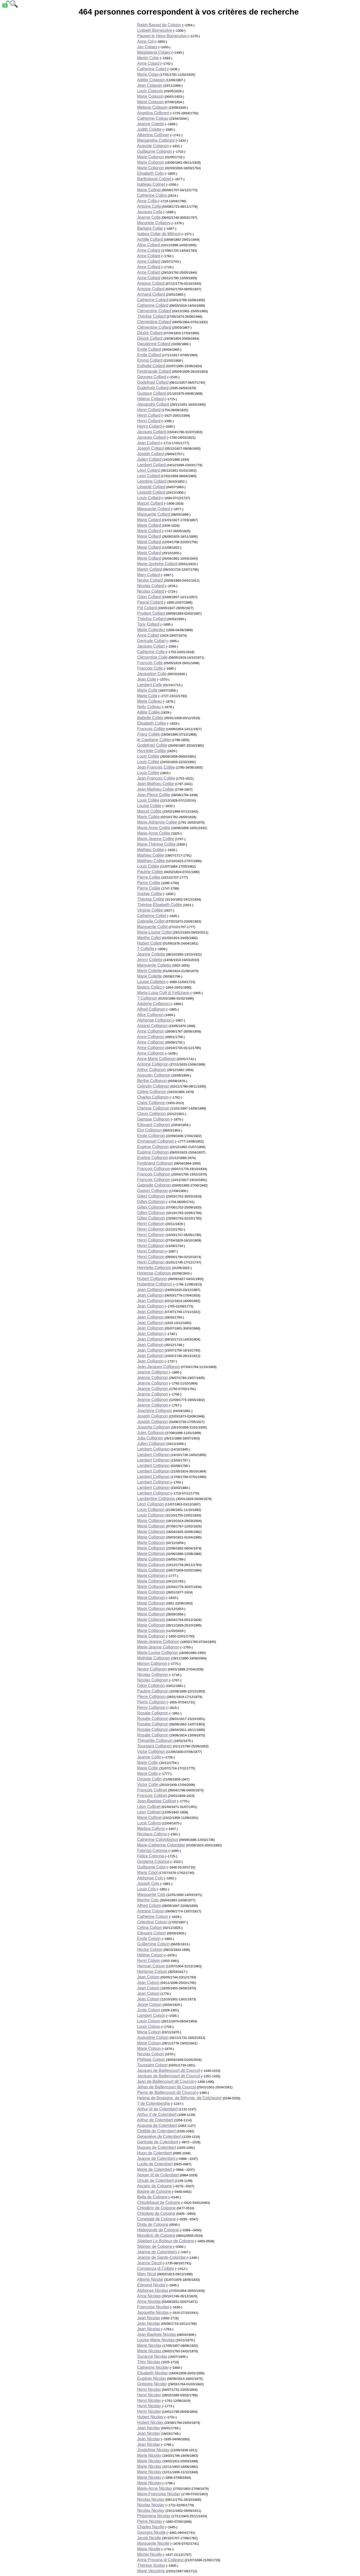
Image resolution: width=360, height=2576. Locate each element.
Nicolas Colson (150, 2054)
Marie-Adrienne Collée (157, 822)
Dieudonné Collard (153, 344)
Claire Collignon (151, 1103)
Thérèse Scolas (151, 2565)
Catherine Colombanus (157, 1839)
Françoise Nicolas (153, 2307)
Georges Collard (151, 377)
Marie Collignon (151, 1520)
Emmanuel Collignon (155, 1141)
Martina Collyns (151, 1828)
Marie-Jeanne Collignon (158, 1641)
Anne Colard (148, 63)
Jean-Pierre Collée (153, 795)
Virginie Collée (150, 910)
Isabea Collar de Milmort (158, 234)
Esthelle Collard (151, 366)
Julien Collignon (151, 1443)
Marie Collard (149, 520)
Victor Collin (147, 1784)
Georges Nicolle (151, 2532)
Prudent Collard (151, 613)
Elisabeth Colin (150, 173)
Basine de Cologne (154, 2191)
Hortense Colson (152, 1971)
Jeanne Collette (151, 954)
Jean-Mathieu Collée (155, 784)
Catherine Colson (152, 1916)
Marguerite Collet (152, 927)
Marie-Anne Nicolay (154, 2488)
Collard (151, 316)
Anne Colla (147, 201)
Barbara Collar (150, 228)
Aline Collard (148, 245)
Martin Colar (148, 58)
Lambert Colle (149, 685)
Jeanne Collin (149, 1757)
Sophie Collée (149, 894)
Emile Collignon (151, 1136)
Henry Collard (149, 426)
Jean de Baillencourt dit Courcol (165, 2081)
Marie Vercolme (151, 2571)
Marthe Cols (148, 1900)
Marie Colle (147, 690)
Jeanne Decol (149, 2263)
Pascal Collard (150, 602)
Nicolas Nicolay (150, 2499)
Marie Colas (147, 74)
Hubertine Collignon (154, 1284)
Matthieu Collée (151, 861)
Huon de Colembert (154, 2153)
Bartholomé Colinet (154, 179)
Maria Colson (149, 2032)
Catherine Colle (151, 652)
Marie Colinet (149, 190)
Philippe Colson (151, 2059)
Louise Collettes (151, 982)
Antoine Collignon (152, 1064)
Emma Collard (149, 360)
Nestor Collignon (152, 1669)
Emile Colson (149, 1938)
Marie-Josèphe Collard (157, 564)
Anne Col (145, 41)
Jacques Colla (149, 212)
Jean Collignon (150, 1290)
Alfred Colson (149, 1905)
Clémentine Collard (154, 311)
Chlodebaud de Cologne (158, 2202)
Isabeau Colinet (151, 184)
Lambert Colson (151, 2015)
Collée (150, 718)
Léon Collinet (148, 1806)
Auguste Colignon (153, 146)
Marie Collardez (151, 630)
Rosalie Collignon (152, 1713)
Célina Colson (149, 1927)
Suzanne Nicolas (152, 2356)
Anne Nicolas (149, 2296)
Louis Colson (148, 2021)
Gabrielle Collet (150, 921)
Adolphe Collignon (153, 1004)
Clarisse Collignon (153, 1108)
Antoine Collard (150, 283)
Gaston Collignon (152, 1191)
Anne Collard (148, 250)
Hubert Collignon (152, 1279)
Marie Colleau (149, 701)
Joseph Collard (150, 448)
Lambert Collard (151, 465)
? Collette (145, 949)
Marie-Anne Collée (153, 828)
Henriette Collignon (154, 1268)
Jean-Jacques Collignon (158, 1366)
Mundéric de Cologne (156, 2235)
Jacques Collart (151, 646)
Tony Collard (148, 624)
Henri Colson (148, 1960)
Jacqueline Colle (151, 674)
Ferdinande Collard (154, 371)
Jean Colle (146, 679)
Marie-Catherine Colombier (161, 1845)
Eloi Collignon (149, 1130)
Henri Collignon (150, 1224)
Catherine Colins (152, 195)
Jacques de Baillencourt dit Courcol (168, 2070)
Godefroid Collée (152, 745)
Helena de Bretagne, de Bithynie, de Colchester (179, 2098)
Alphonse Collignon (154, 1020)
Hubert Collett (149, 943)
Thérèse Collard (151, 619)
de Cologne (165, 2241)
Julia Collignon (150, 1438)
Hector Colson (149, 1949)
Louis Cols (146, 1889)
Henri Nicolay (149, 2389)
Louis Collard (148, 498)
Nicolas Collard (150, 586)
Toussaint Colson (152, 2065)
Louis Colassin (150, 91)
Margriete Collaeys (153, 223)
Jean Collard (148, 443)
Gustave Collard (151, 393)
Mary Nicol (146, 2274)
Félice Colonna (150, 1856)
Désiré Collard (149, 333)
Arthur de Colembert (155, 2120)
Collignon (153, 1427)
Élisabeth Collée (151, 723)
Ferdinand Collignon (155, 1163)
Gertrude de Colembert (157, 2142)
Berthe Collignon (152, 1081)
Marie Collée (148, 817)
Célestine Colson (152, 1922)
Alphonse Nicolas (152, 2290)
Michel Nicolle (149, 2554)
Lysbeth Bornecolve (154, 30)
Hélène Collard (150, 399)
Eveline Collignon (152, 1158)
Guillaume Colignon (154, 151)
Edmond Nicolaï (151, 2285)
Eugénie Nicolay (151, 2378)
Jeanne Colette (150, 124)
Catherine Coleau (152, 118)
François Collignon (153, 1169)
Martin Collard (149, 569)
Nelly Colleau (149, 707)
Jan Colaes (147, 47)
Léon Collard (148, 470)
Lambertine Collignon (156, 1498)
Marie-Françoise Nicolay (158, 2494)
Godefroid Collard (152, 382)
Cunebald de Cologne (156, 2219)
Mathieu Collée (150, 850)
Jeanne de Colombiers (157, 2252)
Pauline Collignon (152, 1691)
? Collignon (147, 998)
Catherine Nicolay (153, 2367)
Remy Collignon (151, 1707)
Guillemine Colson (153, 1944)
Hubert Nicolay (150, 2417)
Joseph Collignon (152, 1416)
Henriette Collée (151, 751)
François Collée (151, 729)
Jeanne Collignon (152, 1372)
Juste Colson (148, 2010)
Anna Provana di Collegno (160, 2560)
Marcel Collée (149, 811)
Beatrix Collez (149, 987)
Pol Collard (147, 608)
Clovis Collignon (151, 1114)
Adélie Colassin (151, 80)
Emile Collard (149, 349)
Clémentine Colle (152, 657)
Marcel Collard (150, 503)
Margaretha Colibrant (156, 140)
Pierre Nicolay (149, 2521)
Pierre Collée (148, 877)
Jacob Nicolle (149, 2538)
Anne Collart (148, 635)
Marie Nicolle (148, 2549)
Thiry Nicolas (148, 2362)
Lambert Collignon (153, 1449)
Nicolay (153, 2450)
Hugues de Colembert (156, 2147)
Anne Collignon (150, 1031)
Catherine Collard (152, 300)
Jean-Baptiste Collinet (156, 1801)
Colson (152, 2037)
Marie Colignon (150, 157)
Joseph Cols (148, 1883)
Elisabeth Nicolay (152, 2373)
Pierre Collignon (151, 1696)
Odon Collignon (151, 1685)
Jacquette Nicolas (153, 2312)
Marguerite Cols (151, 1894)
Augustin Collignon (153, 1075)
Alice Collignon (150, 1015)
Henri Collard (148, 410)
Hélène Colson (150, 1955)
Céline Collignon (151, 1092)
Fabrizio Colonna (152, 1850)
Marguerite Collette (154, 965)
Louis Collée (148, 800)
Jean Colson (148, 1977)
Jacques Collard (151, 432)
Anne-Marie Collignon (156, 1059)
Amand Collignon (152, 1026)
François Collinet (152, 1790)
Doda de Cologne (152, 2224)
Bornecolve (162, 36)
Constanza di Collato (155, 2268)
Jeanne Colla (148, 217)
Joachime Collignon (154, 1410)
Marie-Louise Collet (154, 932)
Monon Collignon (152, 1663)
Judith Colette (149, 129)
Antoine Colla (149, 206)
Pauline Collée (150, 872)
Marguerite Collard (153, 509)
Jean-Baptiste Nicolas (156, 2334)
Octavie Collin (149, 1779)
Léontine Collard (151, 481)
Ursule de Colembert (155, 2180)
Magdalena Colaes (153, 52)
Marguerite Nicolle (153, 2543)
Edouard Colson (151, 1933)
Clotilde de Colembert (156, 2131)
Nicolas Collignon (152, 1674)
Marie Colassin (150, 96)
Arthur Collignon (151, 1070)
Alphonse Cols (150, 1878)
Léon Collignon (150, 1504)
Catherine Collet (151, 916)
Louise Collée (149, 806)
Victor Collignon (151, 1751)
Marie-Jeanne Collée (155, 839)
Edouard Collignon (153, 1125)
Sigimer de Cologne (154, 2246)
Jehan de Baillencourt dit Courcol (166, 2087)
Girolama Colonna (153, 1861)
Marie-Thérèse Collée (156, 844)
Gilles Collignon (151, 1196)
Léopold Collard (151, 487)
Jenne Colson (149, 2004)
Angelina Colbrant (153, 113)
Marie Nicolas (149, 2345)
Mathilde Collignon (153, 1658)
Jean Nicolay (148, 2428)
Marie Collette (149, 971)
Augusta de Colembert (157, 2125)
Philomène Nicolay (153, 2516)
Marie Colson (149, 2043)
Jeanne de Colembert (156, 2158)
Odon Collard (149, 597)
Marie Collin (147, 1762)
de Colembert (157, 2109)
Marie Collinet (149, 1817)
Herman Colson (151, 1966)
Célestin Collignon (153, 1086)
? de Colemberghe (153, 2103)
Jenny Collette (149, 960)
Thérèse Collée (150, 899)
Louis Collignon (150, 1509)
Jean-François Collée (156, 767)
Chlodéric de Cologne (156, 2208)
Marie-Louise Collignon (157, 1652)
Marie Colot (147, 1872)
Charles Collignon (153, 1097)
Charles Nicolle (150, 2527)
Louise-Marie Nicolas (155, 2340)
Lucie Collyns (149, 1823)
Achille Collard (150, 239)
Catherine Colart (151, 69)
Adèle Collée (148, 712)
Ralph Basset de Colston (159, 25)
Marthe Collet (149, 938)
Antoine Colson (150, 1911)
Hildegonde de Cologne (158, 2230)
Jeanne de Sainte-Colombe (161, 2257)
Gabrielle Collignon (154, 1185)
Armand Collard (151, 294)
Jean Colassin (149, 85)
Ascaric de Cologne (154, 2186)
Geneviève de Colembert (159, 2136)
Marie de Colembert (154, 2169)
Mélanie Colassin (152, 107)
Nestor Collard (150, 580)
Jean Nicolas (148, 2318)
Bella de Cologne (152, 2197)
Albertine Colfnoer (153, 135)
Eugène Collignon (153, 1147)
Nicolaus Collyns (152, 1834)
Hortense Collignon (154, 1273)
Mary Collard (148, 575)
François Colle (150, 663)
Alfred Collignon (151, 1009)
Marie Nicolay (149, 2455)
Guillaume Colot (151, 1867)
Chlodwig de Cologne (156, 2213)
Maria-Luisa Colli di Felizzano (163, 993)
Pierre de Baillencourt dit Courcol (166, 2092)
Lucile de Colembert (155, 2164)
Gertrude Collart (151, 641)
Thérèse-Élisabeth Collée (159, 905)
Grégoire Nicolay (152, 2384)
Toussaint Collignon (154, 1746)
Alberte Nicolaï (150, 2279)
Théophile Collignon (154, 1740)
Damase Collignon (153, 1119)
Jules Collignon (150, 1432)
